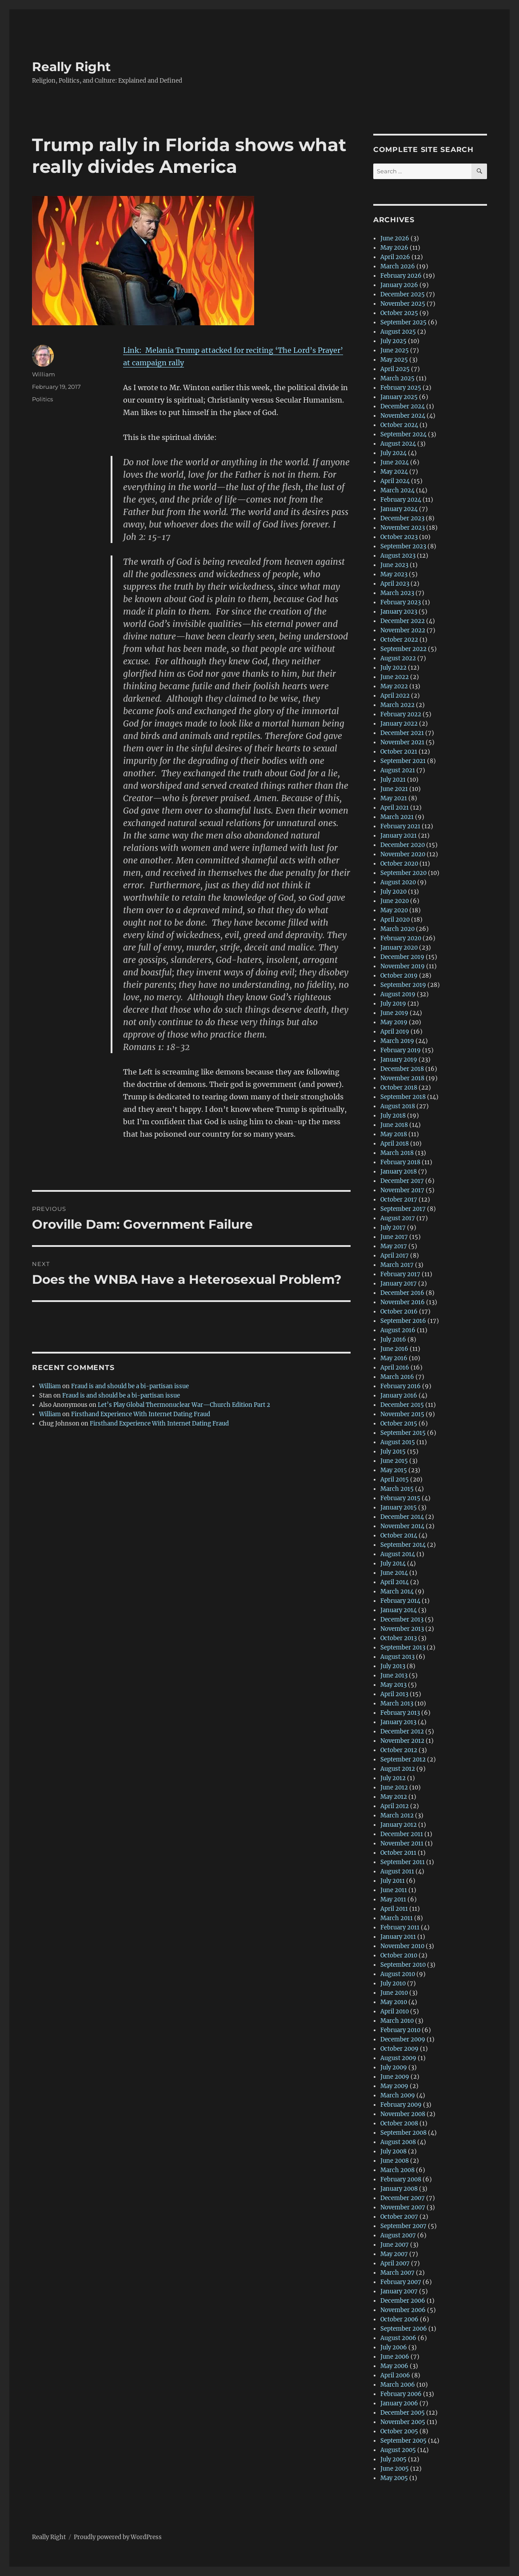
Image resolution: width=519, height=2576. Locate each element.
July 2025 (393, 341)
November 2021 (402, 742)
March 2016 (397, 1377)
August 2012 (397, 1769)
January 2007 (399, 2291)
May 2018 (393, 1134)
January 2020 (399, 947)
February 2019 (400, 1050)
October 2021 (398, 751)
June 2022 (394, 677)
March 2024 (397, 490)
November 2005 (402, 2422)
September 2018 (403, 1097)
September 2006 (403, 2328)
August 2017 (397, 1218)
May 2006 (394, 2366)
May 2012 (393, 1797)
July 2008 (393, 2151)
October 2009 (399, 2049)
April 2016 (394, 1367)
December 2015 (402, 1405)
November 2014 (402, 1526)
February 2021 (400, 826)
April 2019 (394, 1031)
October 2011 (398, 1853)
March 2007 (397, 2272)
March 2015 (397, 1489)
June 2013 (393, 1675)
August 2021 (397, 770)
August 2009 (398, 2058)
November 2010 (402, 1946)
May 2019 (393, 1022)
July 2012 (393, 1778)
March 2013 (396, 1703)
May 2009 (394, 2086)
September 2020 (403, 873)
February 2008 (400, 2179)
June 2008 (394, 2161)
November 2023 (402, 527)
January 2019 (398, 1059)
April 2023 (394, 583)
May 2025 (394, 359)
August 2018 (397, 1106)
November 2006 (403, 2310)
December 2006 (402, 2300)
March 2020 (397, 929)
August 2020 (398, 882)
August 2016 (397, 1330)
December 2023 (402, 518)
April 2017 (394, 1255)
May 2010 (393, 2002)
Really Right (71, 66)
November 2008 (402, 2114)
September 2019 (403, 985)
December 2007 (402, 2198)
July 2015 (393, 1451)
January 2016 (398, 1395)
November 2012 (402, 1741)
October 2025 (399, 313)
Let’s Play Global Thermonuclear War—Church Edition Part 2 (184, 1405)
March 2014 (397, 1591)
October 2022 (399, 639)
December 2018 (402, 1069)
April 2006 (395, 2375)
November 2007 (402, 2207)
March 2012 (397, 1815)
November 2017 (402, 1190)
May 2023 (393, 574)
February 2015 (400, 1498)
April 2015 (394, 1479)
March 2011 (396, 1918)
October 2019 (399, 975)
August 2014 (397, 1554)
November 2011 (401, 1843)
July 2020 (393, 891)
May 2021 (393, 798)
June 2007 (394, 2245)
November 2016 (402, 1302)
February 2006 (401, 2394)
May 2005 (394, 2478)
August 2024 (398, 443)
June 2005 (394, 2468)
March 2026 (397, 266)
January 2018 (398, 1171)
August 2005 (398, 2450)
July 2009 (393, 2067)
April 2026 (395, 257)
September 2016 (403, 1321)
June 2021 (394, 789)
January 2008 (399, 2189)
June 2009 (394, 2077)
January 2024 (399, 509)
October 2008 (399, 2123)
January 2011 (398, 1937)
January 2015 (398, 1507)
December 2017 (402, 1181)
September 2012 (403, 1759)
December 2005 (402, 2412)
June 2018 (394, 1125)
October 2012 (398, 1750)
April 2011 (394, 1909)
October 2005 (399, 2431)
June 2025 (394, 350)
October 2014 (398, 1535)
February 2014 (400, 1601)
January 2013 (398, 1722)
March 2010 (397, 2021)
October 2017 (398, 1199)
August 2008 (398, 2142)
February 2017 (400, 1274)
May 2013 (393, 1685)
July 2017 (393, 1227)
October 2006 (399, 2319)
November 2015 (402, 1414)
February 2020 (400, 938)
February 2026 (401, 276)
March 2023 (397, 593)
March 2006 (397, 2384)
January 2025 (399, 397)
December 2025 (402, 294)
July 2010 (393, 1983)
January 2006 (399, 2403)
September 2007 (403, 2226)
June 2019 (394, 1013)
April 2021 (394, 807)
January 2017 (398, 1283)
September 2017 (403, 1209)
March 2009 (397, 2095)
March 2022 (397, 705)
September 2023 (403, 546)
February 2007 (400, 2282)
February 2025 (400, 387)
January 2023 (398, 611)
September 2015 (403, 1433)
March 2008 (397, 2170)
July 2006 (393, 2347)
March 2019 (397, 1041)
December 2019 (402, 957)
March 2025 (397, 378)
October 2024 (399, 425)
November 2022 (402, 630)
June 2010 (394, 1993)
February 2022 (400, 714)
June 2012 (394, 1787)
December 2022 (402, 621)
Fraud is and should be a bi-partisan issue (130, 1386)
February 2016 (400, 1386)
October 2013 (398, 1638)
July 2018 (393, 1115)
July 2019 (393, 1003)
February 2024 (400, 499)
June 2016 (394, 1349)
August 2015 (397, 1442)
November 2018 (402, 1078)
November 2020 (402, 854)
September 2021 (403, 761)
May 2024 (394, 471)
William (43, 374)
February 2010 (400, 2030)
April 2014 (394, 1582)
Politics (42, 399)
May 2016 (393, 1358)
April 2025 (395, 369)
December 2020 (402, 845)
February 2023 (400, 602)
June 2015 (394, 1461)
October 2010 (398, 1955)
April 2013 (394, 1694)
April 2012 (394, 1806)
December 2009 (402, 2039)
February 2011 (399, 1927)
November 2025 (402, 304)
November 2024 (402, 415)
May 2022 (394, 686)
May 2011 (393, 1899)
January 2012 (398, 1825)
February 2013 (400, 1713)
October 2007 (399, 2217)
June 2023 (394, 565)
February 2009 (401, 2105)
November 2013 (402, 1629)
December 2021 (402, 733)
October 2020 (399, 863)
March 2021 (397, 817)
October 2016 (399, 1311)
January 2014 (398, 1610)
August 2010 (397, 1974)
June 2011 (393, 1890)
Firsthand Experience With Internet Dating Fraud (140, 1414)
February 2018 (400, 1162)
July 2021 (393, 779)
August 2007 (398, 2235)
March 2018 (397, 1153)
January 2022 (399, 723)
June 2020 (394, 901)
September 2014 (403, 1545)
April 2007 (395, 2263)
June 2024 (394, 462)
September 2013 (402, 1647)
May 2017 (393, 1246)
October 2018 (398, 1087)
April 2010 (394, 2011)
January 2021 (398, 835)
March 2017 (397, 1265)
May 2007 (394, 2254)
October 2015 (398, 1423)
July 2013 (392, 1666)
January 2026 (399, 285)
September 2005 (403, 2440)
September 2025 (403, 322)
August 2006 (398, 2338)
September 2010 (403, 1965)
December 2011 (401, 1834)
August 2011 (397, 1871)
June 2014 (394, 1573)
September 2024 (403, 434)
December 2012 (402, 1731)
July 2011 (392, 1881)
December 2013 (401, 1619)
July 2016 (393, 1339)
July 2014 (393, 1563)
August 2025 (398, 331)
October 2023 (399, 537)
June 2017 (394, 1237)
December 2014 (402, 1517)
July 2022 (393, 667)
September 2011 (402, 1862)
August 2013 (397, 1657)
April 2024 (395, 481)
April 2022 (395, 695)
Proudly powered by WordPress (118, 2537)
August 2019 (397, 994)
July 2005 (393, 2459)
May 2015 (393, 1470)
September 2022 (403, 649)
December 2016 (402, 1293)
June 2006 (394, 2356)
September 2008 (403, 2133)
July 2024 (393, 453)
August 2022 (398, 658)
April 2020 (395, 919)
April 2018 (394, 1143)
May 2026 (394, 248)
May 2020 (394, 910)
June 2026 (394, 238)
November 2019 (402, 966)
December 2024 (402, 406)
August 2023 (397, 555)
